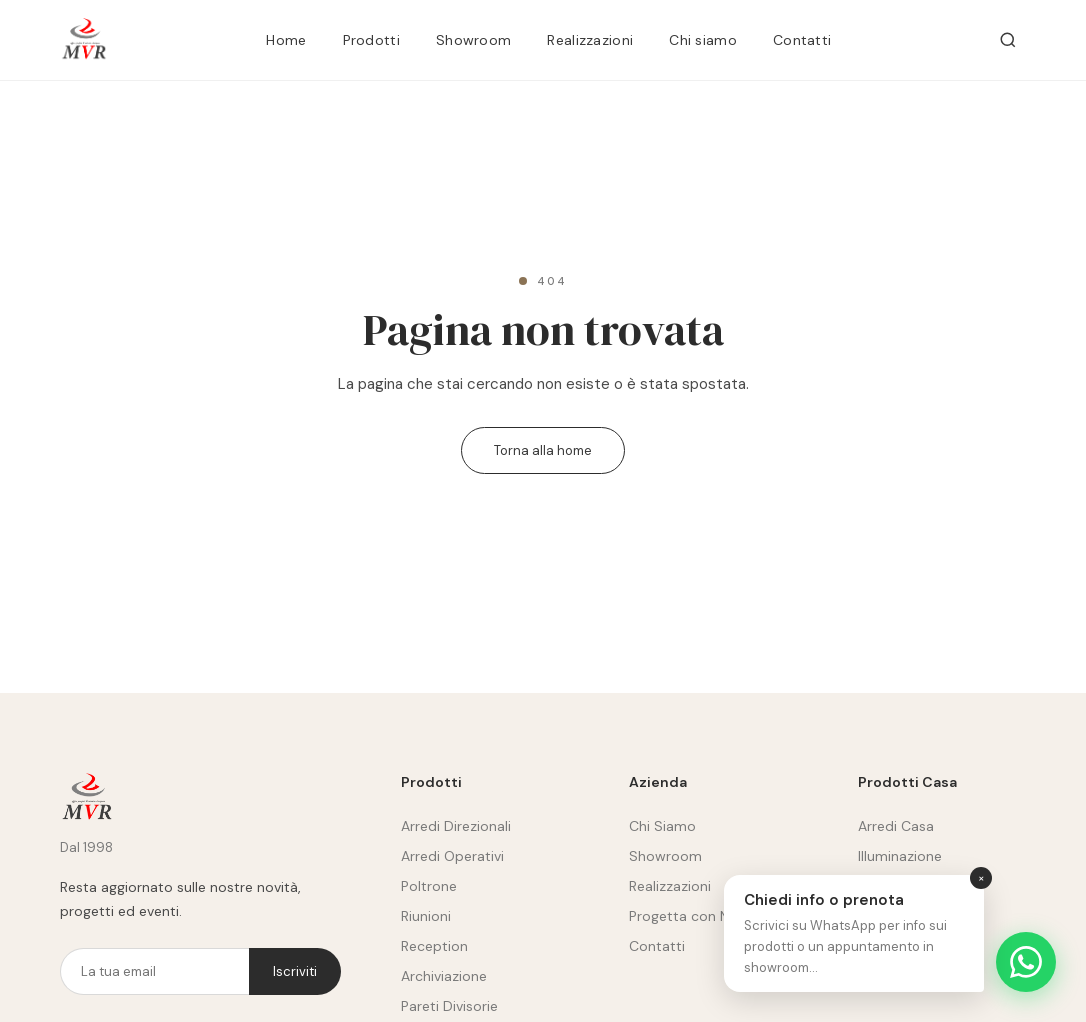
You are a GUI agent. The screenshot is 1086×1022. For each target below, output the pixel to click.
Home (286, 40)
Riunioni (426, 916)
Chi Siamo (662, 826)
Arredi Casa (896, 826)
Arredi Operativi (452, 856)
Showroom (473, 40)
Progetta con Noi (685, 916)
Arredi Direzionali (456, 826)
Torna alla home (543, 450)
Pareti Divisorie (449, 1006)
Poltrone (429, 886)
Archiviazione (444, 976)
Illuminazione (900, 856)
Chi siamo (703, 40)
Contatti (802, 40)
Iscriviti (295, 971)
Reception (434, 946)
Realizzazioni (590, 40)
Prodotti (371, 40)
